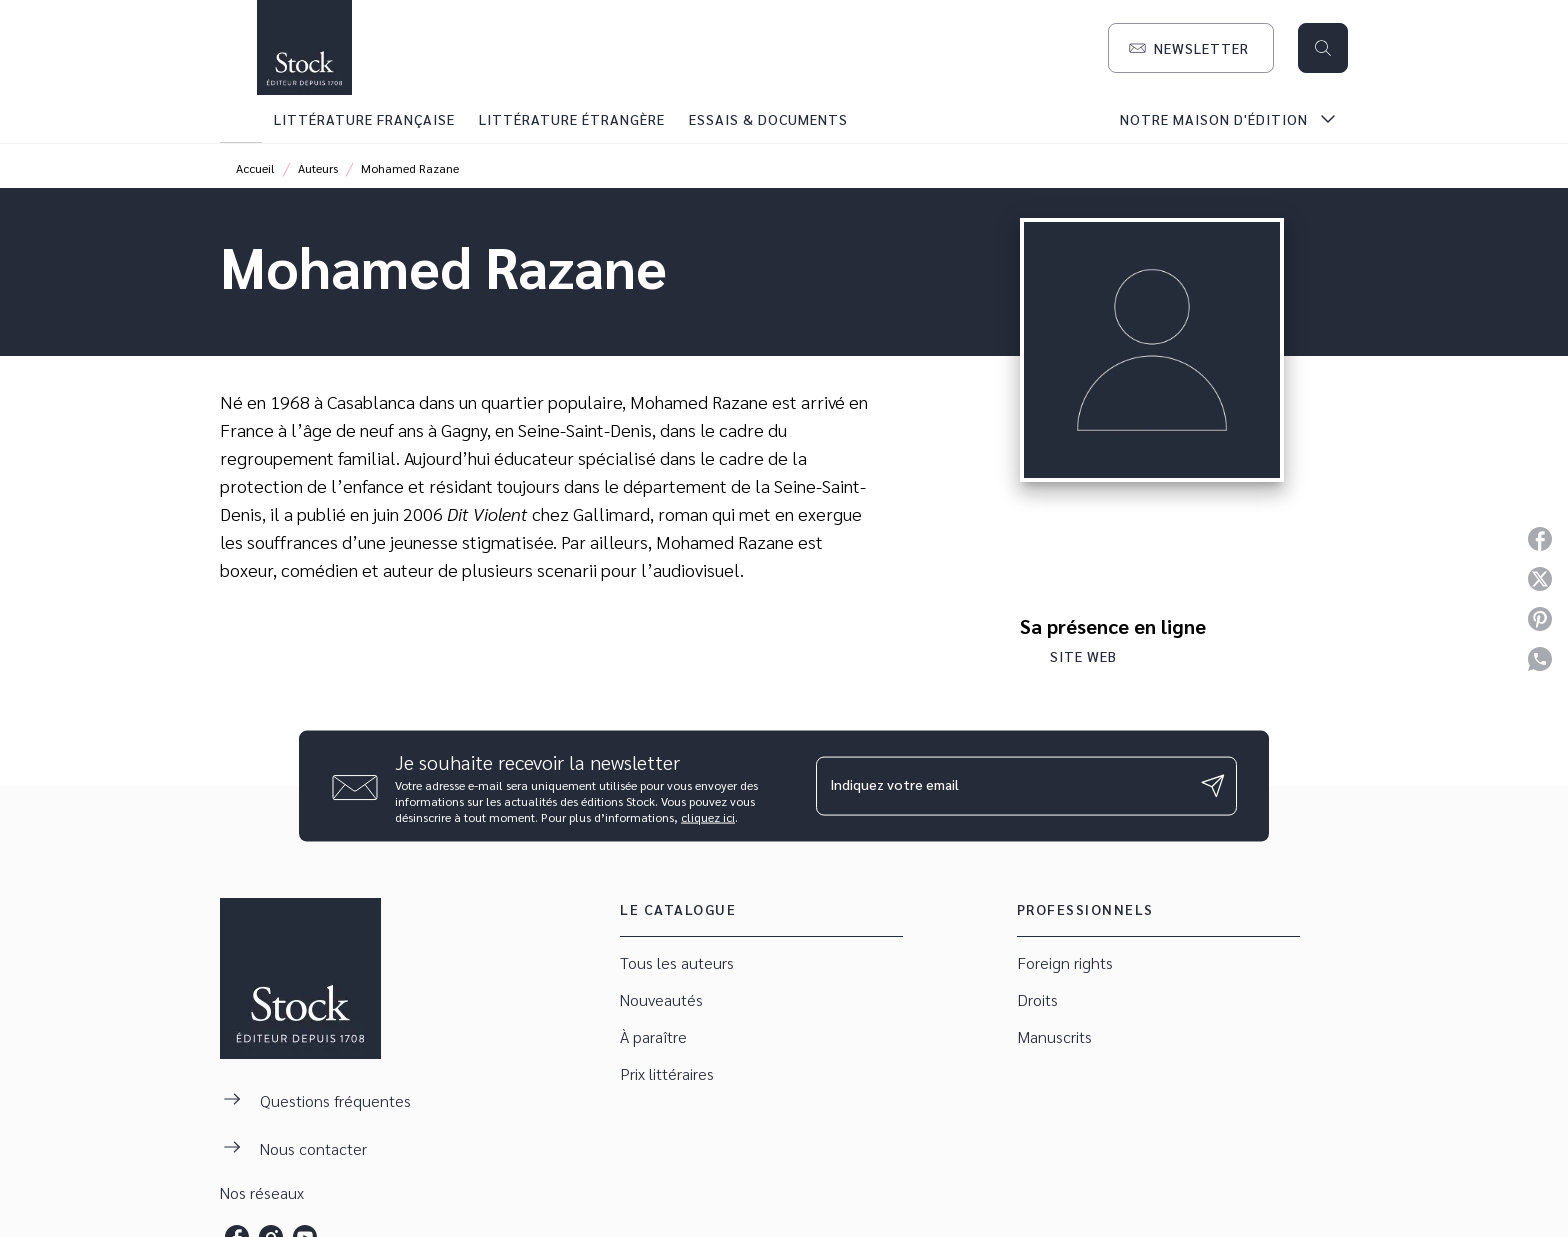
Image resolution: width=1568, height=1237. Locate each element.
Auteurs (318, 168)
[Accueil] (304, 47)
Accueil (255, 168)
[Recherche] (1323, 48)
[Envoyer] (1213, 786)
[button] (1191, 48)
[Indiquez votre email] (1001, 786)
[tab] (241, 119)
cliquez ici (708, 816)
